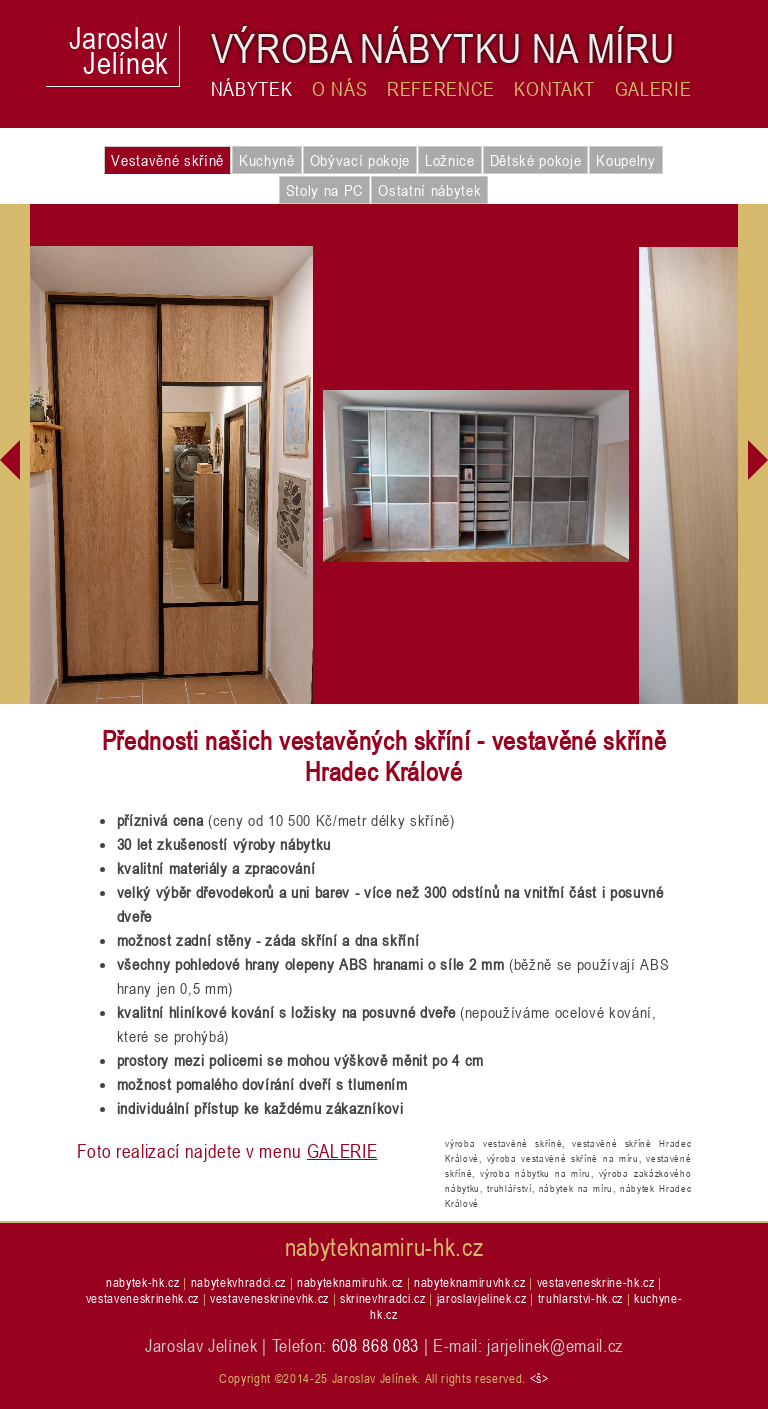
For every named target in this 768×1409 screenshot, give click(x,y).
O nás (339, 89)
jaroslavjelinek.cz (482, 1298)
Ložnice (450, 160)
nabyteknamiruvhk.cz (470, 1282)
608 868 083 (375, 1345)
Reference (441, 89)
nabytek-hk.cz (143, 1282)
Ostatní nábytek (429, 190)
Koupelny (625, 160)
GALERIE (342, 1150)
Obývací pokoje (360, 160)
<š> (539, 1378)
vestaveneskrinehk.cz (142, 1298)
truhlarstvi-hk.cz (580, 1298)
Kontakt (554, 89)
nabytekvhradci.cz (238, 1282)
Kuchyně (267, 160)
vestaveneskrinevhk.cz (269, 1298)
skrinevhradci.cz (383, 1298)
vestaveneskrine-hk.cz (596, 1282)
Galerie (653, 89)
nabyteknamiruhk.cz (350, 1282)
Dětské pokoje (536, 160)
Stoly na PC (324, 190)
